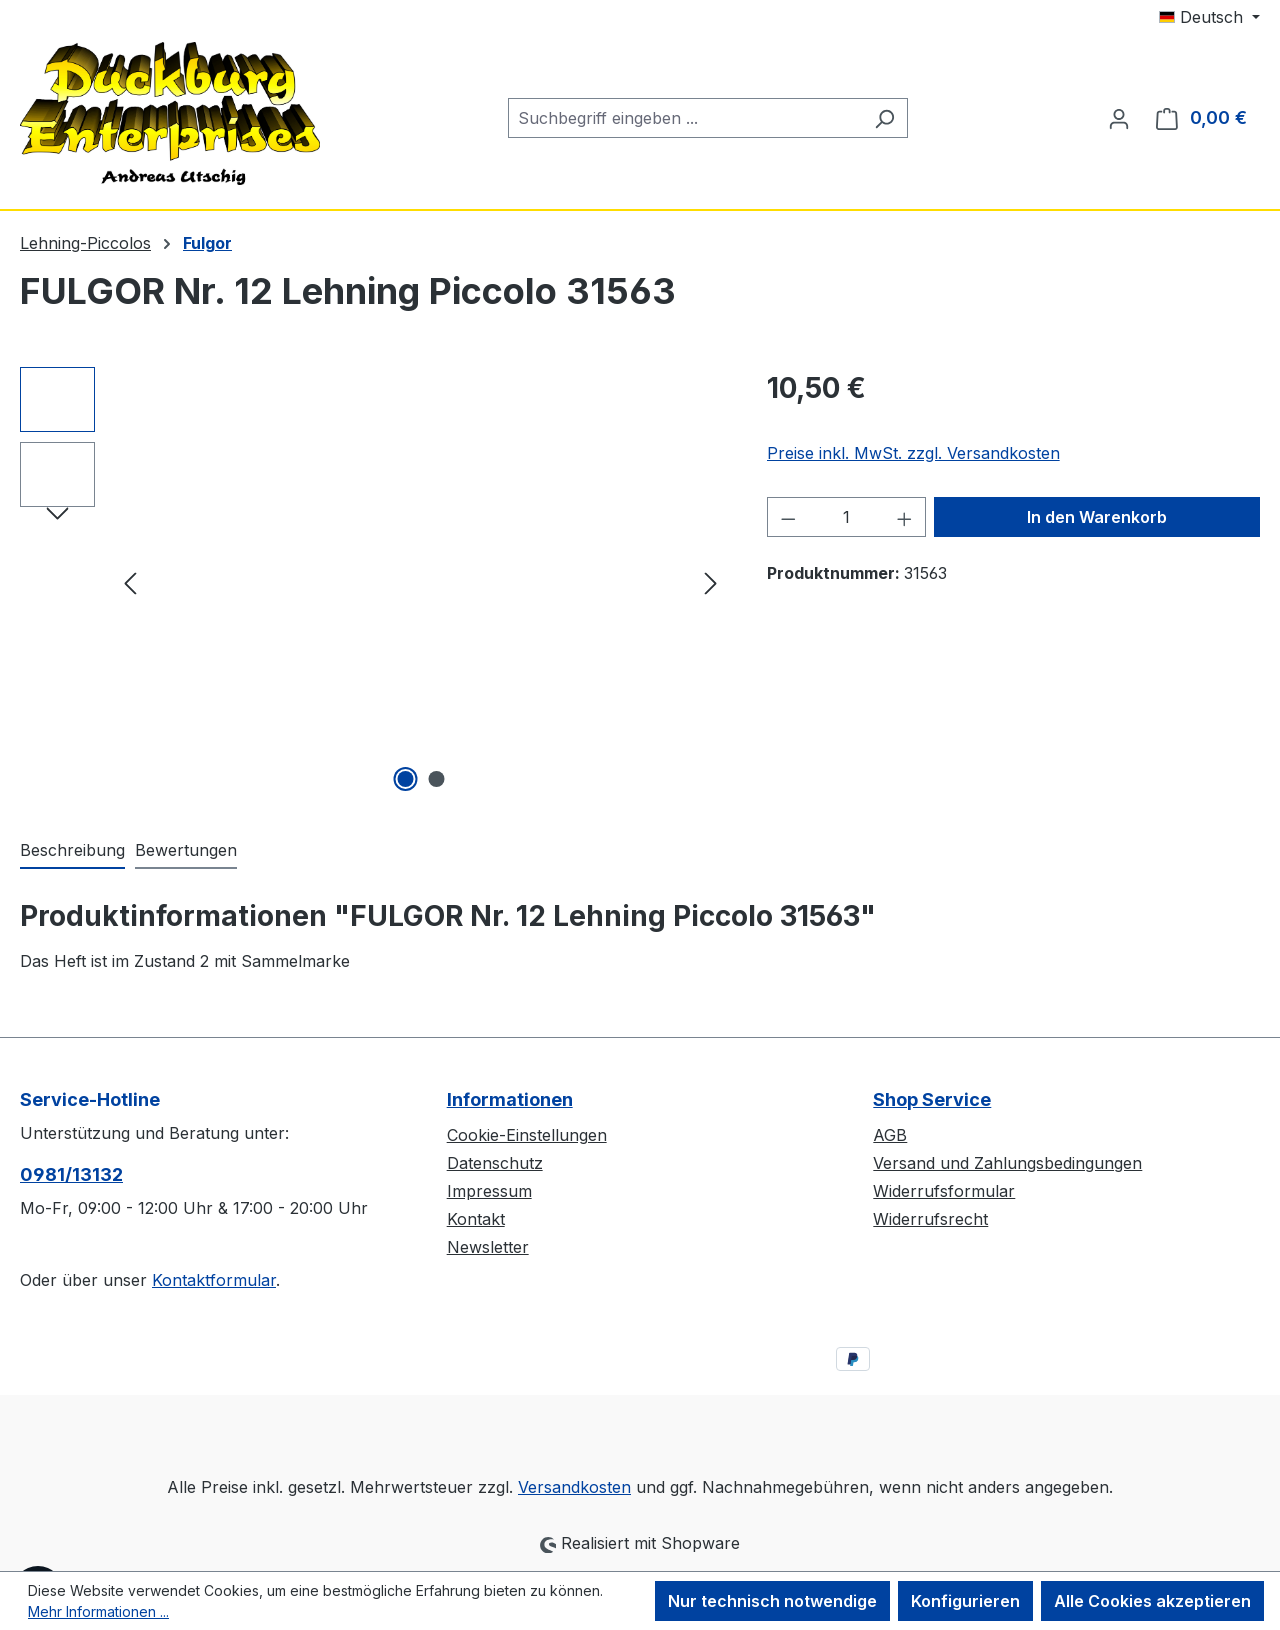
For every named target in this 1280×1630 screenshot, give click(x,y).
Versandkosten (574, 1487)
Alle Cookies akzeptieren (1152, 1601)
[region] (373, 582)
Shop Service (932, 1099)
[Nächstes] (711, 582)
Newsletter (488, 1247)
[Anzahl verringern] (788, 517)
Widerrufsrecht (930, 1219)
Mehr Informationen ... (98, 1611)
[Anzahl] (846, 517)
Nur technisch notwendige (772, 1601)
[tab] (72, 851)
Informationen (510, 1099)
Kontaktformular (214, 1280)
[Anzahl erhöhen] (905, 517)
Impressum (489, 1191)
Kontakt (476, 1219)
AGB (890, 1135)
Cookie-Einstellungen (527, 1135)
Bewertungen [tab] (186, 850)
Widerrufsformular (944, 1191)
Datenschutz (495, 1163)
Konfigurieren (965, 1601)
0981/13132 (71, 1174)
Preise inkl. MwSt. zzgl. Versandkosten (913, 453)
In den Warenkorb (1097, 517)
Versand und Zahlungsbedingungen (1007, 1163)
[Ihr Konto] (1119, 118)
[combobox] (685, 118)
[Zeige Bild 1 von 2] (405, 779)
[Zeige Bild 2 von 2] (436, 779)
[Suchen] (884, 118)
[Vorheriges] (130, 582)
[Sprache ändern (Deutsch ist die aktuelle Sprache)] (1209, 17)
